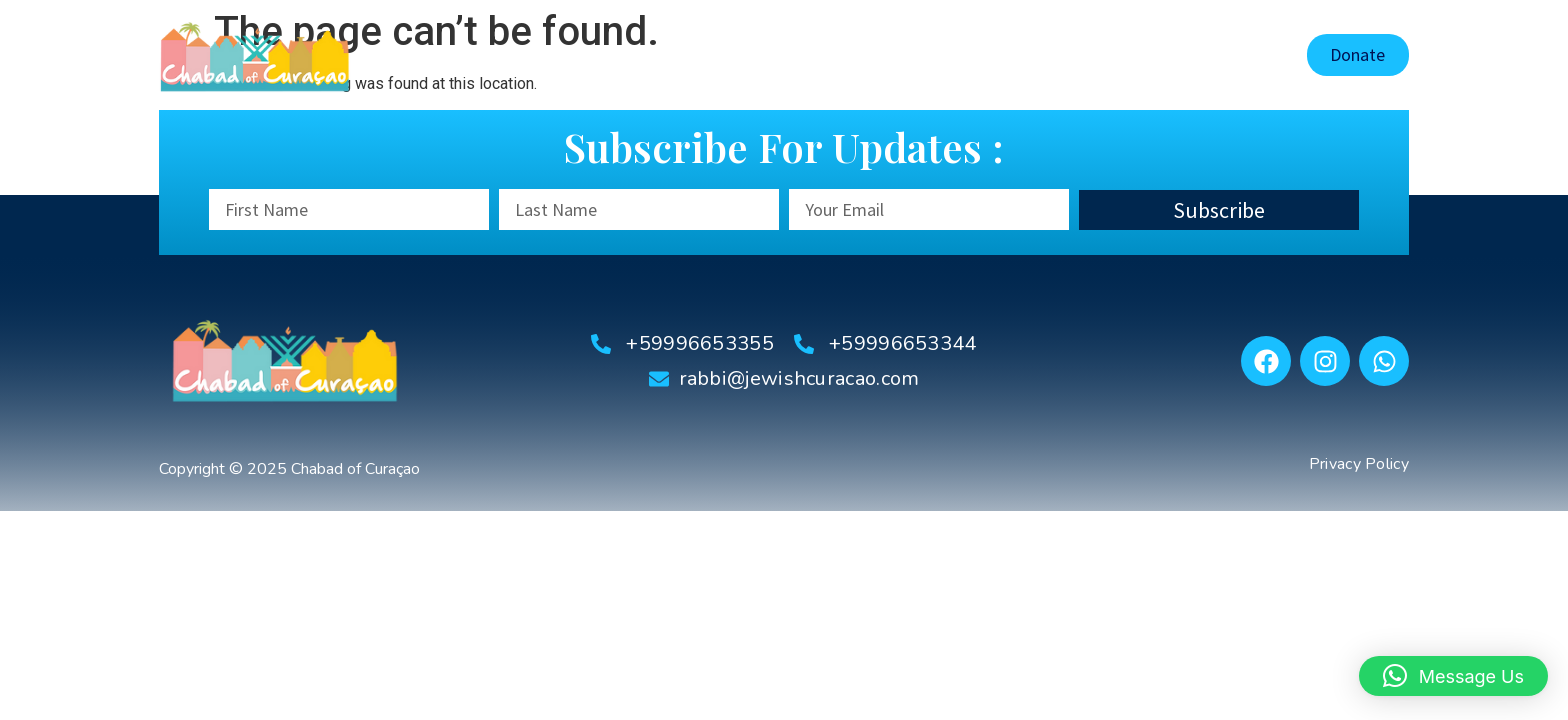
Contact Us (1234, 55)
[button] (1453, 676)
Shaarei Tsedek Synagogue (882, 55)
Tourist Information (1087, 55)
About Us (717, 55)
